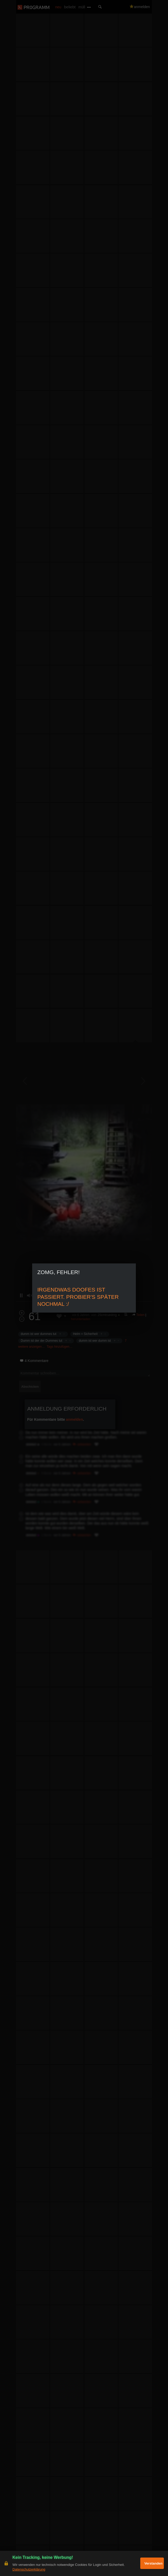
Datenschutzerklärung (28, 2569)
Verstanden (153, 2563)
